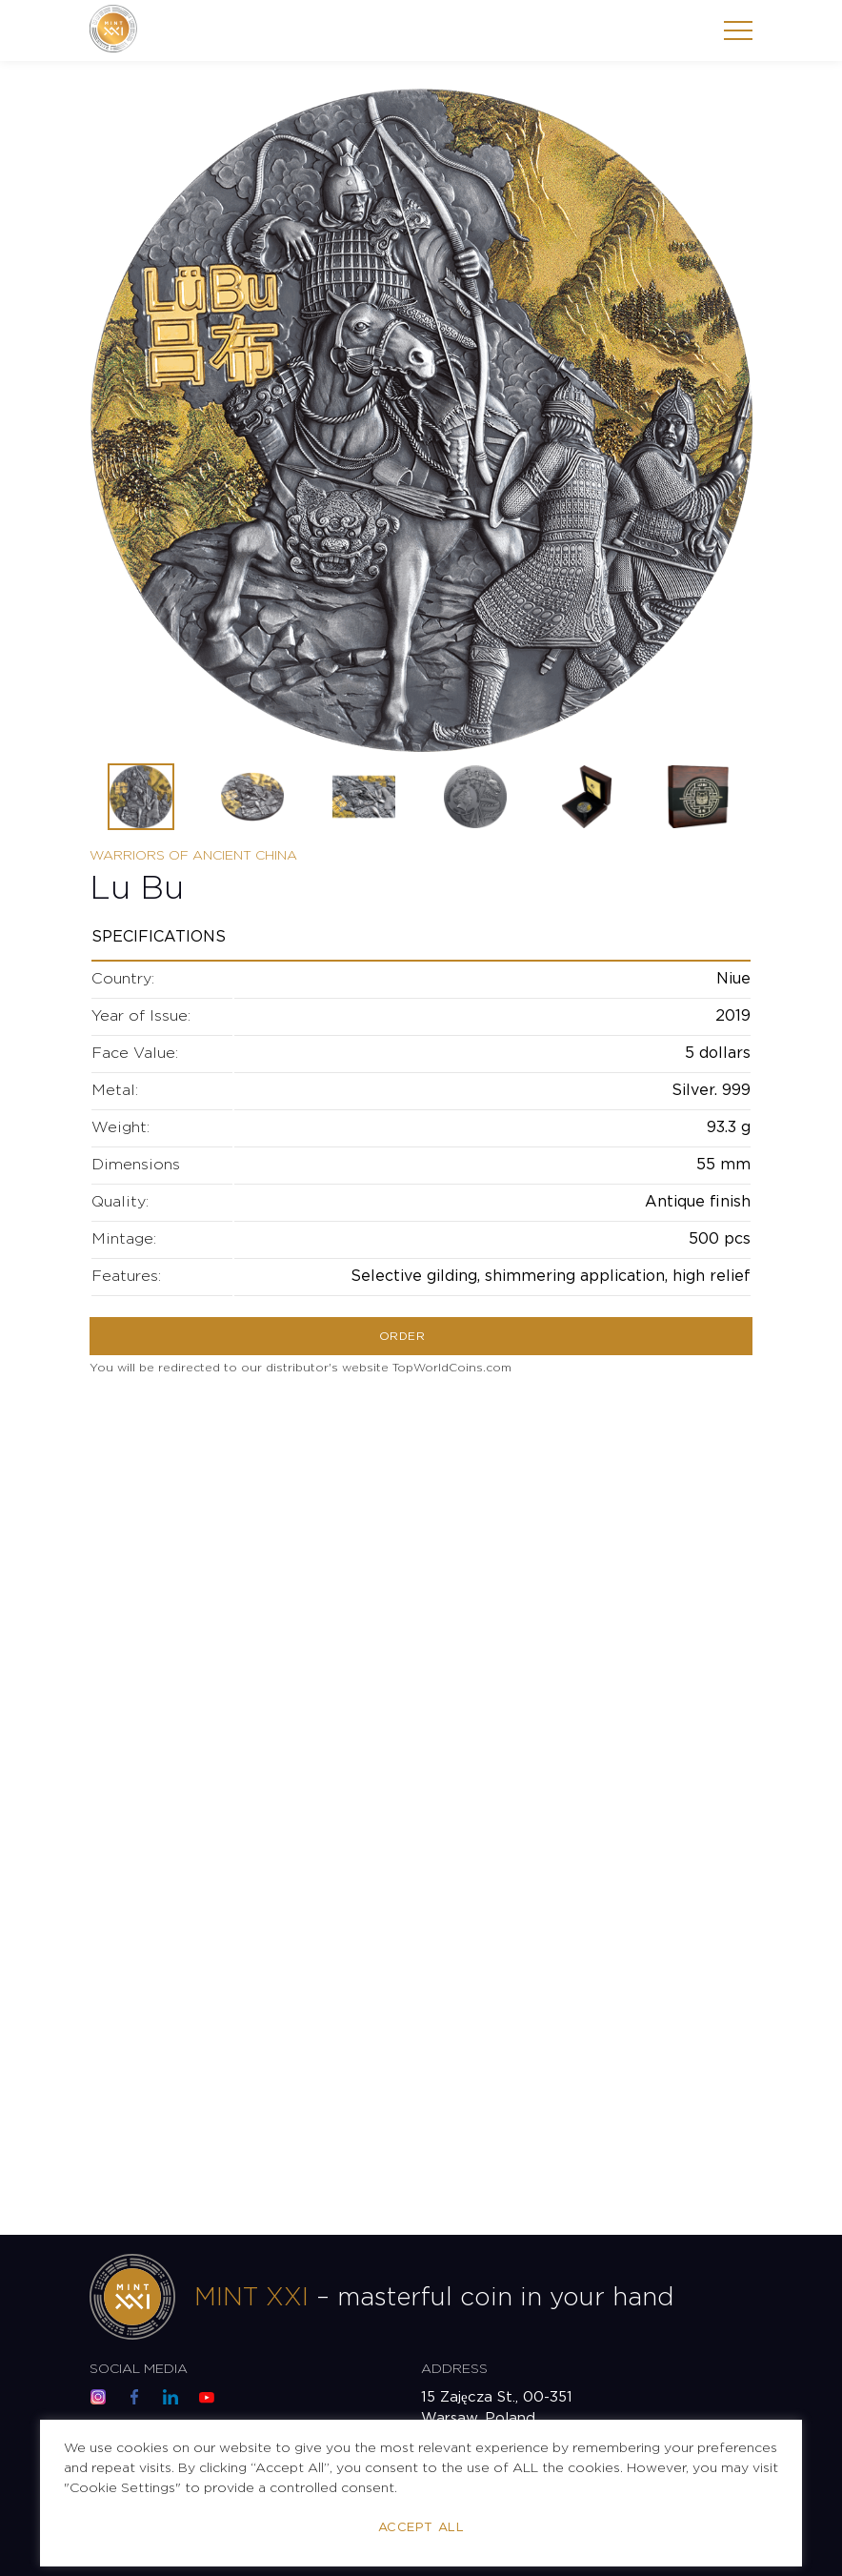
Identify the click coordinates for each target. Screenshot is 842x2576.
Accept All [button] (421, 2528)
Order (402, 1336)
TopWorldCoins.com (451, 1368)
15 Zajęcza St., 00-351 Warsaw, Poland (496, 2407)
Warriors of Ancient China (193, 856)
